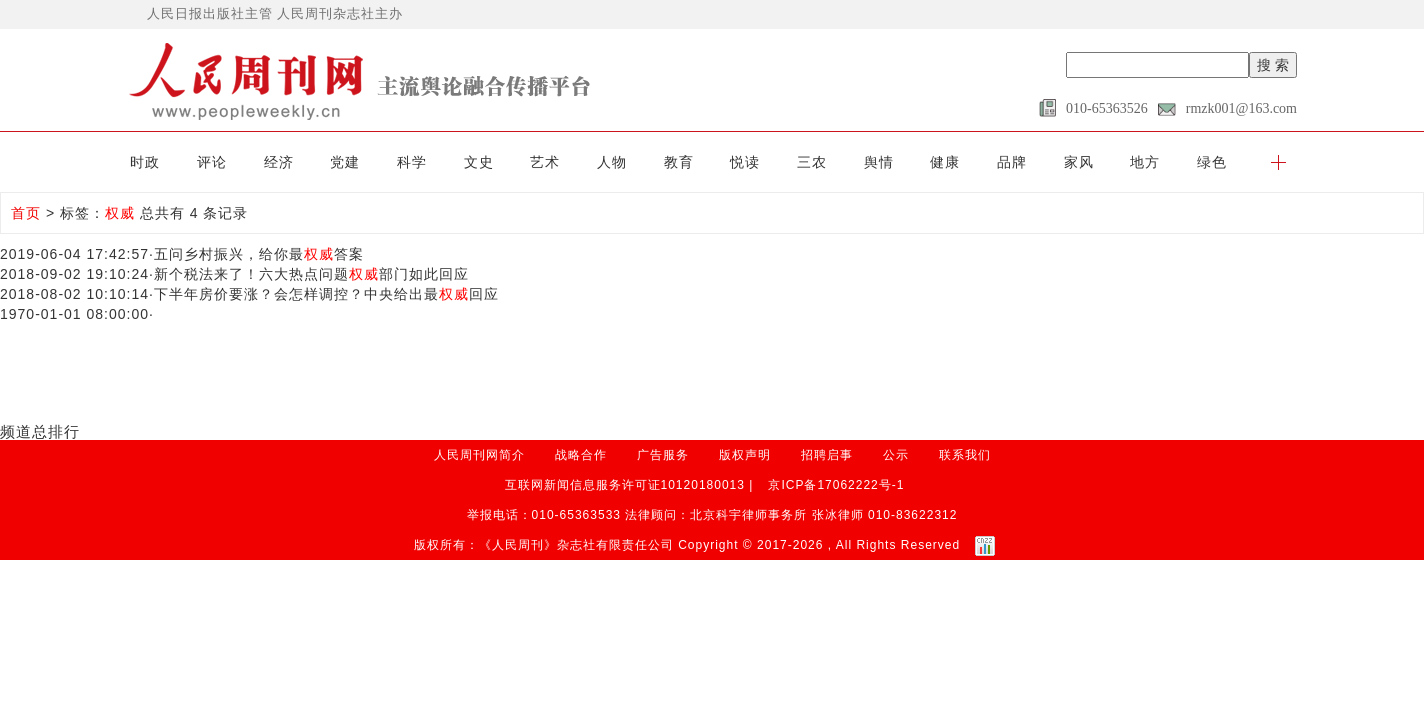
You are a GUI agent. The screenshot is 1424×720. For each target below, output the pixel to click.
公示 (896, 455)
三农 (812, 162)
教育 (679, 162)
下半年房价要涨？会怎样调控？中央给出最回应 (326, 294)
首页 (26, 213)
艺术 (545, 162)
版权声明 (745, 455)
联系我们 (965, 455)
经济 (279, 162)
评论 (212, 162)
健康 (945, 162)
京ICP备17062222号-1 (836, 485)
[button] (1278, 162)
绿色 (1212, 162)
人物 (612, 162)
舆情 (879, 162)
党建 (345, 162)
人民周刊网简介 (479, 455)
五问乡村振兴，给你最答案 (259, 254)
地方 (1145, 162)
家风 (1079, 162)
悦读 (745, 162)
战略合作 (581, 455)
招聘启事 (827, 455)
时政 (145, 162)
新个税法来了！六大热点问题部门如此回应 (311, 274)
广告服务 (663, 455)
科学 (412, 162)
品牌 (1012, 162)
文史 (479, 162)
